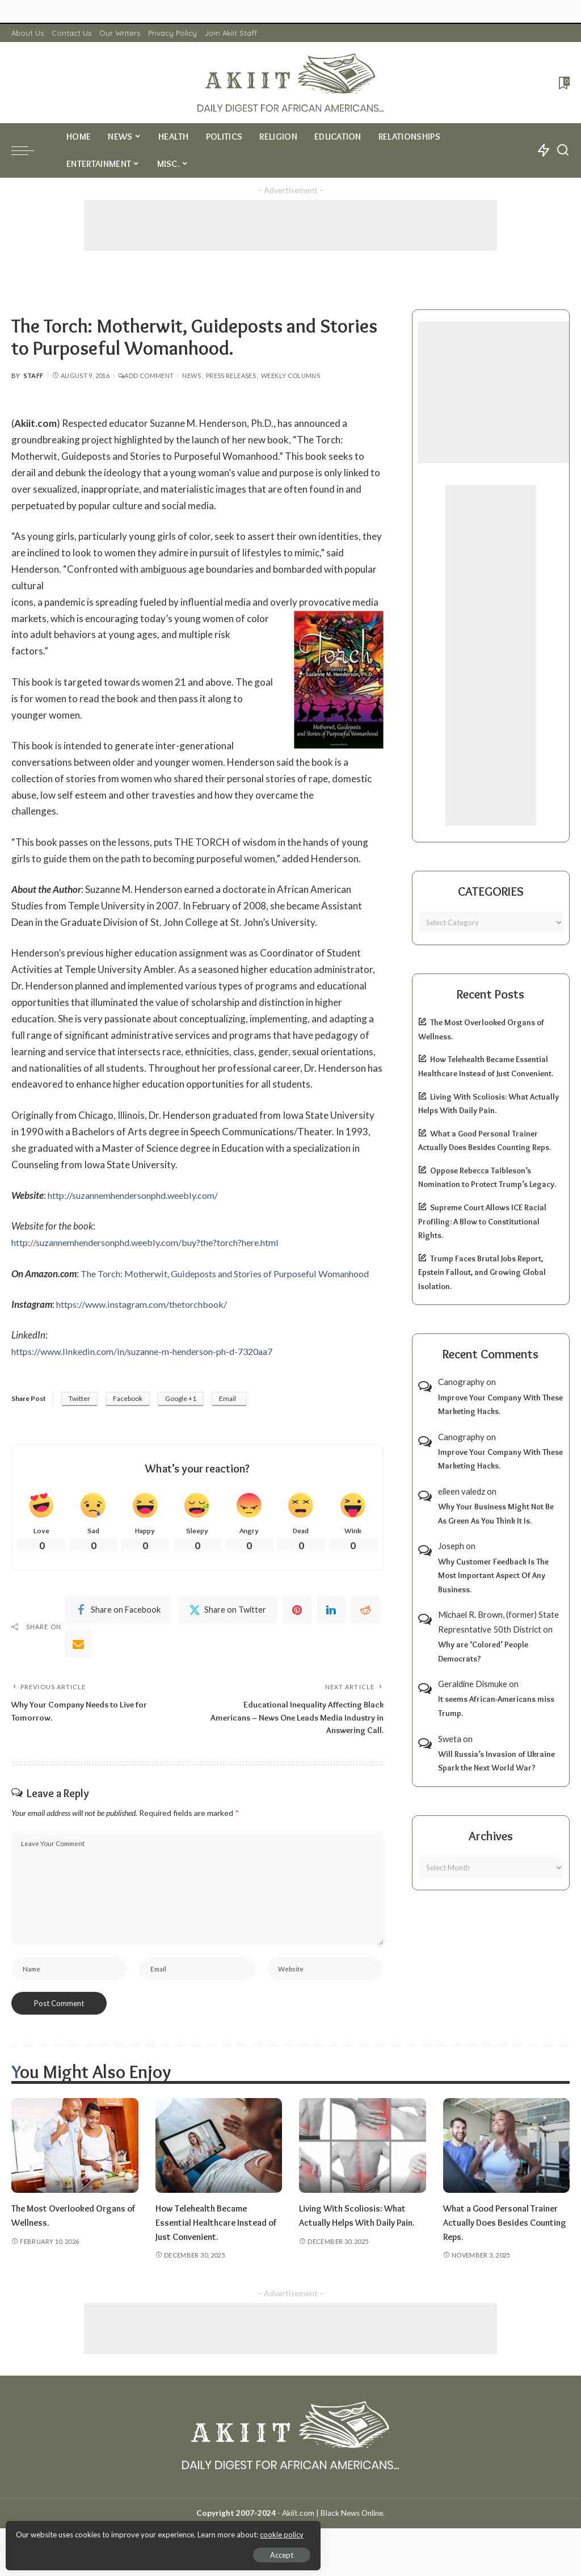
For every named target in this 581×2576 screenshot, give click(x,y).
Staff (34, 375)
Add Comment (146, 375)
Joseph (451, 1546)
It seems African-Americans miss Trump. (496, 1706)
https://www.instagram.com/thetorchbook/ (148, 1321)
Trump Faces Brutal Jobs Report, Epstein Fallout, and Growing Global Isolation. (482, 1272)
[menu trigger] (28, 150)
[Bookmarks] (563, 83)
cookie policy (144, 2530)
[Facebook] (118, 1628)
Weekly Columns (290, 375)
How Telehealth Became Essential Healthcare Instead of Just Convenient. (213, 2247)
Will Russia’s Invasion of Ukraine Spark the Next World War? (496, 1761)
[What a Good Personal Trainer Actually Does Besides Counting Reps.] (506, 2170)
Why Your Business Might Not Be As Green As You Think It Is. (496, 1513)
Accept (138, 2551)
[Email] (78, 1662)
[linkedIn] (331, 1628)
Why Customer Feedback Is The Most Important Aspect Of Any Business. (493, 1575)
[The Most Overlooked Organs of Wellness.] (74, 2170)
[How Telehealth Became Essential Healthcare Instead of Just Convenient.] (219, 2170)
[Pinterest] (297, 1628)
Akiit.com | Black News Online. (333, 2538)
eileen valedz (461, 1491)
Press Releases (231, 375)
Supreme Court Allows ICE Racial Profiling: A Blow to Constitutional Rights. (482, 1221)
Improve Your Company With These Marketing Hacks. (500, 1404)
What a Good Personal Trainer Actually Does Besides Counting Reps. (505, 2247)
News (191, 375)
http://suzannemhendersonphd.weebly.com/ (140, 1195)
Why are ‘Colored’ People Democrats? (483, 1651)
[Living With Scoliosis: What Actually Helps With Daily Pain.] (362, 2170)
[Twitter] (227, 1628)
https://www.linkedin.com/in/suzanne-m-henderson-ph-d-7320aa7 (151, 1368)
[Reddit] (365, 1628)
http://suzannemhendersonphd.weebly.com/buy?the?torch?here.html (156, 1242)
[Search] (563, 150)
